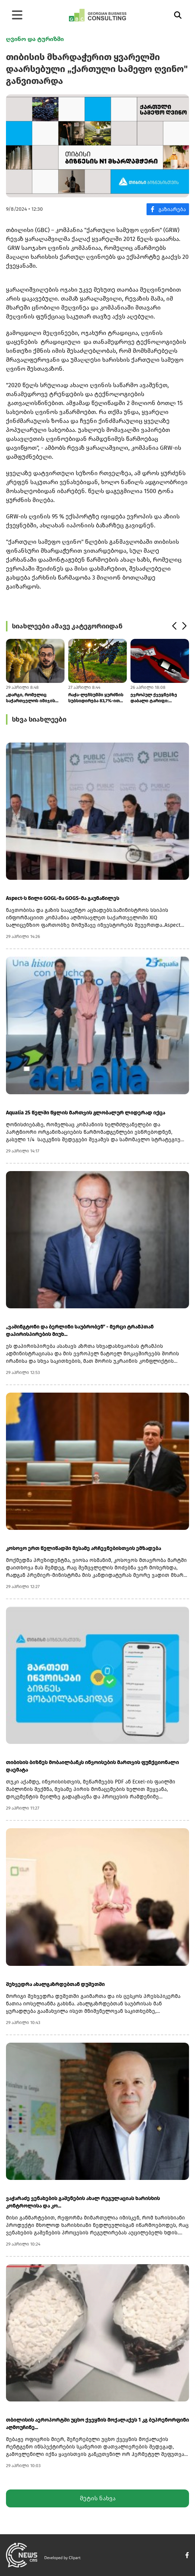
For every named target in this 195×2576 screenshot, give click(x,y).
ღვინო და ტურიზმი (35, 39)
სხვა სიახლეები (39, 719)
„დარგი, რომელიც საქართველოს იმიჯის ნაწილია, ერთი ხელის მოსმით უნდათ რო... (31, 698)
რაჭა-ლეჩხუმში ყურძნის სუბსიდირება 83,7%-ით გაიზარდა (95, 698)
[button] (174, 626)
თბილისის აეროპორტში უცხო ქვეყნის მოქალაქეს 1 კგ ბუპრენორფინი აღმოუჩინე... (97, 2424)
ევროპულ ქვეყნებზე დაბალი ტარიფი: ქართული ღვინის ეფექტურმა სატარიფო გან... (155, 698)
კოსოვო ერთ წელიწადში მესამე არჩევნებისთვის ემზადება (83, 1548)
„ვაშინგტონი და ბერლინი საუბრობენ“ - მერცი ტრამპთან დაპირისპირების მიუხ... (80, 1330)
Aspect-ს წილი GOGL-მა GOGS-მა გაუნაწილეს (62, 898)
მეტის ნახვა (98, 2498)
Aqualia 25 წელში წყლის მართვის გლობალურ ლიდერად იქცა (85, 1113)
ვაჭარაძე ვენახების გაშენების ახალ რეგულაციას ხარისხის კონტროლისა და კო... (83, 2202)
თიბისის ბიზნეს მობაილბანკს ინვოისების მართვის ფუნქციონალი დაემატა (92, 1766)
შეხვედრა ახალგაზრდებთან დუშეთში (55, 1984)
